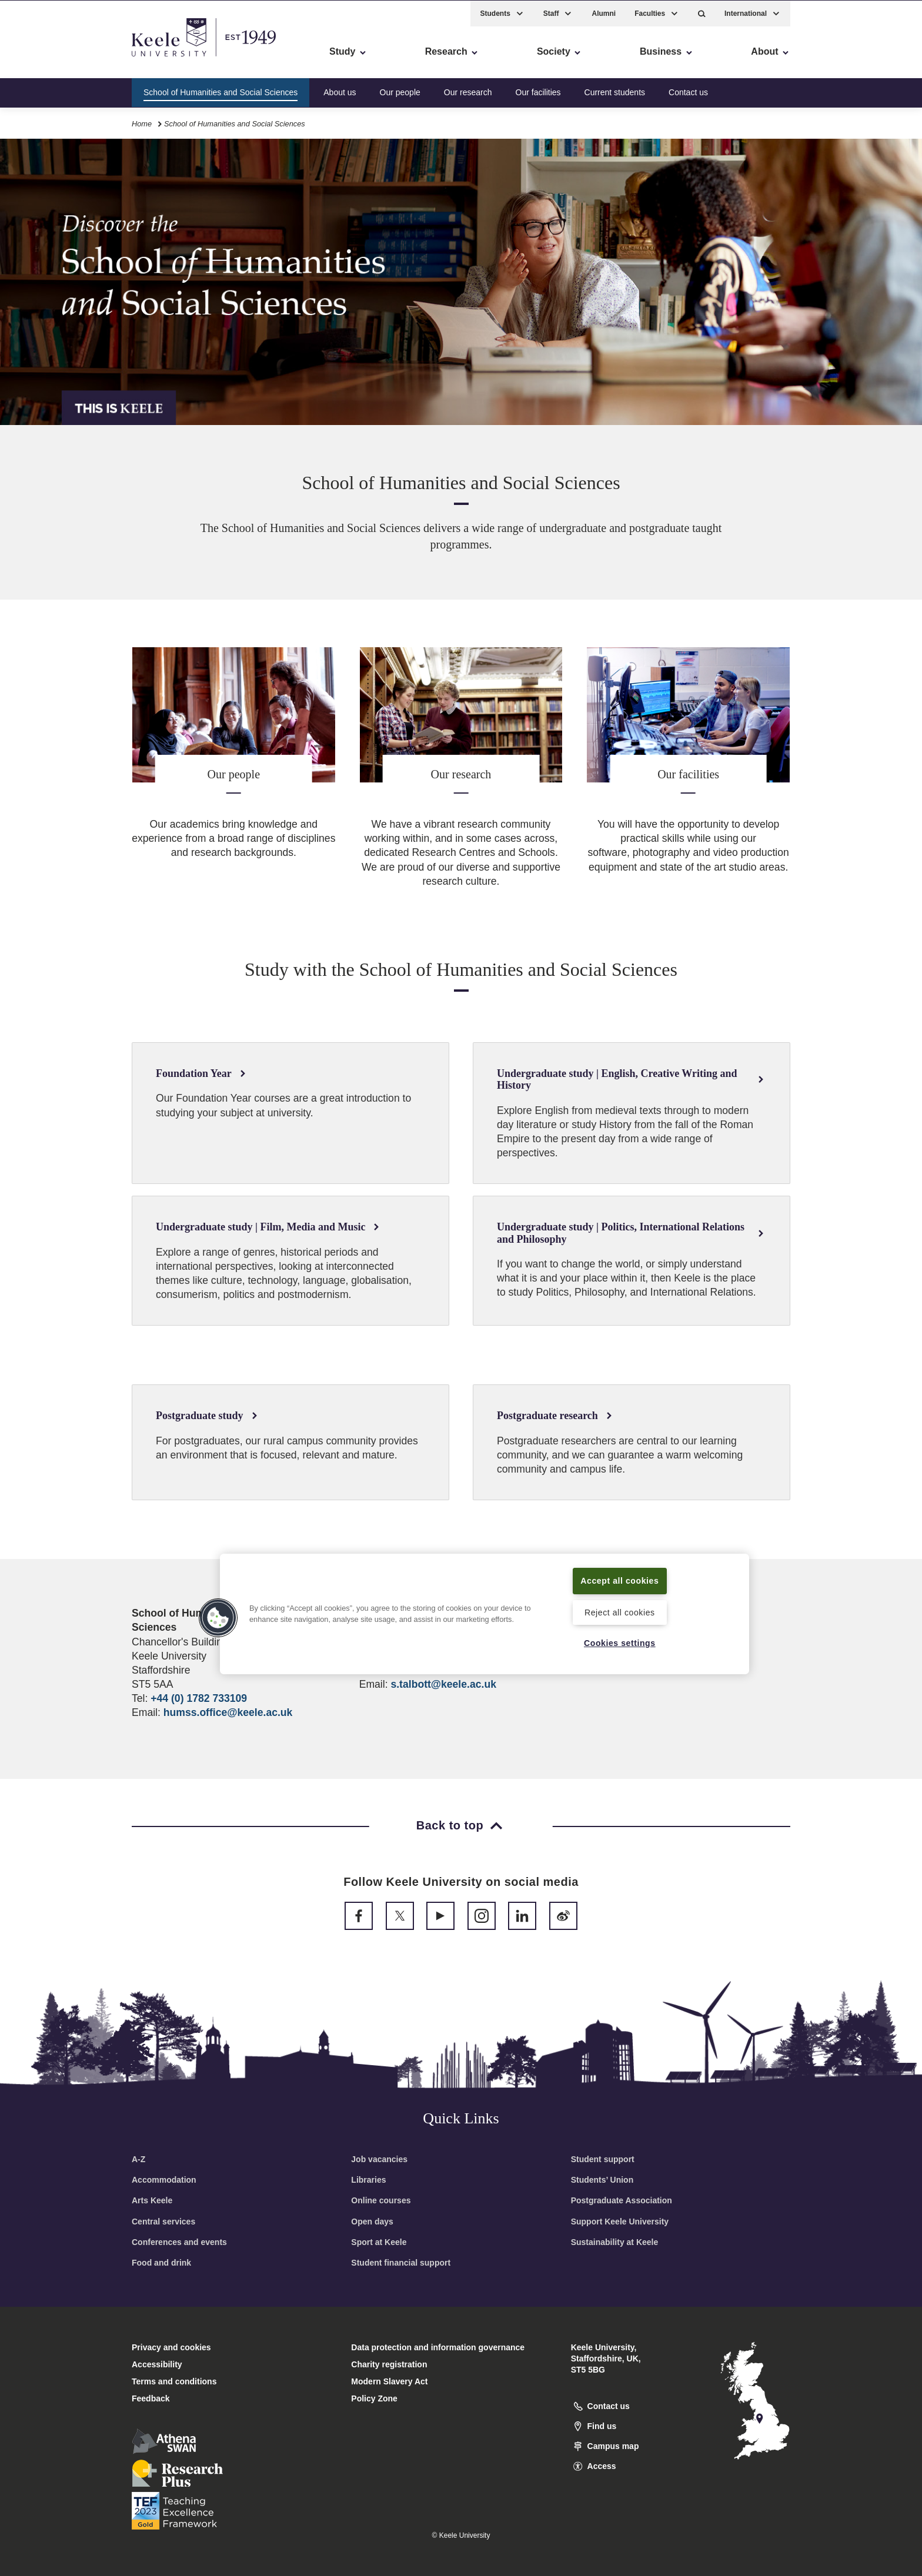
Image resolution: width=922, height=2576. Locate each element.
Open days (372, 2221)
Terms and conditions (174, 2381)
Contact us (688, 90)
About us (339, 90)
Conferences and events (179, 2242)
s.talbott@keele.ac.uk (443, 1684)
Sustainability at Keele (615, 2242)
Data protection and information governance (438, 2347)
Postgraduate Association (621, 2200)
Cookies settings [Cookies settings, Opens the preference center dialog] (619, 1642)
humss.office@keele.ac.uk (228, 1712)
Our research (468, 90)
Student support (602, 2159)
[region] (484, 1613)
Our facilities (538, 90)
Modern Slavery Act (389, 2381)
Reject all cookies (619, 1612)
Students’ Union (602, 2179)
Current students (615, 90)
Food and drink (161, 2262)
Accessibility (157, 2364)
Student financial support (400, 2262)
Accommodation (164, 2179)
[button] (702, 12)
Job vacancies (379, 2159)
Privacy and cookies (171, 2347)
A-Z (138, 2159)
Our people (400, 90)
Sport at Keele (378, 2242)
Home (142, 122)
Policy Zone (374, 2398)
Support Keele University (620, 2221)
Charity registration (389, 2364)
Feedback (151, 2398)
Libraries (368, 2179)
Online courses (380, 2200)
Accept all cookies (620, 1580)
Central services (163, 2221)
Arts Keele (152, 2200)
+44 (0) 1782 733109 (199, 1698)
